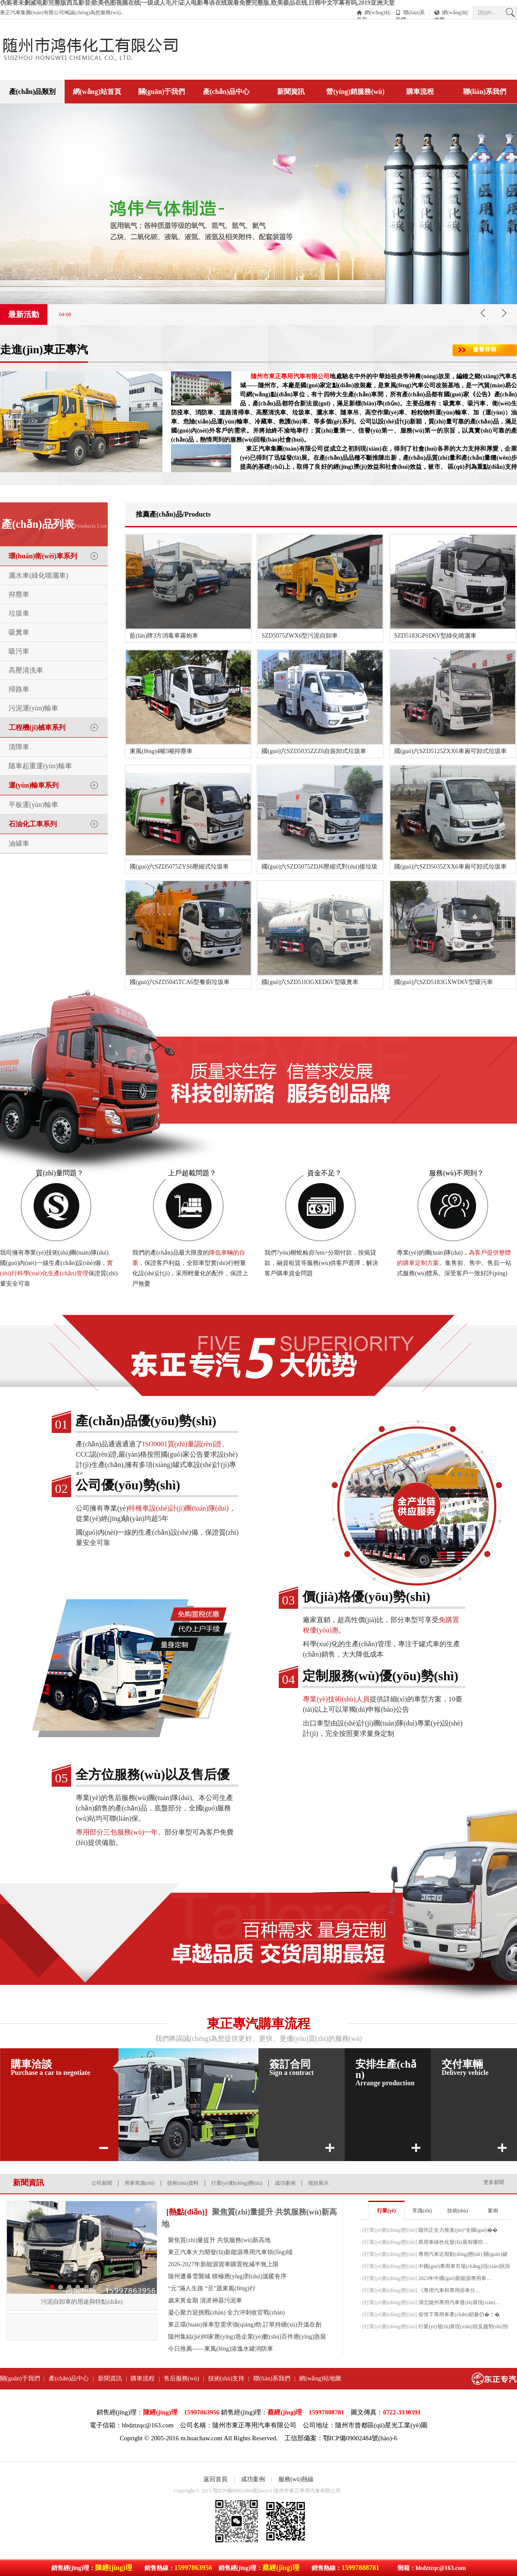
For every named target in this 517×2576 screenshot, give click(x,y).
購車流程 (420, 91)
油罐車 (19, 843)
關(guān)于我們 (161, 91)
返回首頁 (215, 2479)
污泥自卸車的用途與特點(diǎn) (81, 2302)
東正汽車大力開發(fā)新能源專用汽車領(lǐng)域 (230, 2252)
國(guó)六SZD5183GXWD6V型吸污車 (443, 982)
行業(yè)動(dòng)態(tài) (236, 2183)
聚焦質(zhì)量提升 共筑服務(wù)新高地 (219, 2240)
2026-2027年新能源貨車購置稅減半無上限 (223, 2264)
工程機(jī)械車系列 (37, 727)
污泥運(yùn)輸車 (33, 708)
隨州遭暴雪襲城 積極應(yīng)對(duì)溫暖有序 (227, 2276)
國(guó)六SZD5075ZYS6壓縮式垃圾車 (179, 866)
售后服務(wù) (181, 2378)
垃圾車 (19, 613)
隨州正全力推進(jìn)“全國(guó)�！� (458, 2230)
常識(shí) (422, 2211)
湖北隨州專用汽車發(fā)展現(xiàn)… (459, 2302)
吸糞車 (19, 632)
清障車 (19, 747)
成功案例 (285, 2183)
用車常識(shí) (140, 2183)
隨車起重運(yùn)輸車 (40, 765)
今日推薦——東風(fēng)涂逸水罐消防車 (220, 2348)
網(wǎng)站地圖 (451, 12)
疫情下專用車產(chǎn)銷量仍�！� (458, 2314)
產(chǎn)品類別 (32, 91)
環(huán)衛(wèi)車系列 (43, 556)
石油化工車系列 (33, 824)
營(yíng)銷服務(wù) (355, 91)
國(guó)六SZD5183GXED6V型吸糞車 (310, 982)
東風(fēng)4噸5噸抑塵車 (161, 751)
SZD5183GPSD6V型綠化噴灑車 (435, 635)
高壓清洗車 (26, 670)
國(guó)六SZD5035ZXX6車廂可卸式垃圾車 (450, 866)
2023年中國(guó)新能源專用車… (455, 2278)
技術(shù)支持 (226, 2378)
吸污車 (19, 651)
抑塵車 (19, 594)
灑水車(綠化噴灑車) (39, 575)
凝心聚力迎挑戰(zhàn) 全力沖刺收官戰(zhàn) (226, 2312)
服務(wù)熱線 (296, 2479)
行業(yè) (386, 2211)
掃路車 (19, 689)
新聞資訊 (291, 91)
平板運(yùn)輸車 (33, 804)
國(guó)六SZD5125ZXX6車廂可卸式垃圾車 (450, 751)
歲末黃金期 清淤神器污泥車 (205, 2300)
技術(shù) (457, 2211)
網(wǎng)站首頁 (373, 12)
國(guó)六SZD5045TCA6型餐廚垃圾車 (180, 982)
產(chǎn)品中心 (226, 91)
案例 (493, 2211)
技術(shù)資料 (183, 2183)
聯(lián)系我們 (410, 12)
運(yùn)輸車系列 (34, 785)
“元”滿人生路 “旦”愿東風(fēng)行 (211, 2288)
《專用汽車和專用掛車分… (449, 2290)
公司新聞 (101, 2183)
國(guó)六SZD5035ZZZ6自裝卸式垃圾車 (314, 751)
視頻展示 (318, 2183)
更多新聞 (493, 2182)
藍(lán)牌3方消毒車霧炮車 (164, 635)
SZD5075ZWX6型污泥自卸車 (300, 635)
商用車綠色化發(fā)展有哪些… (453, 2242)
